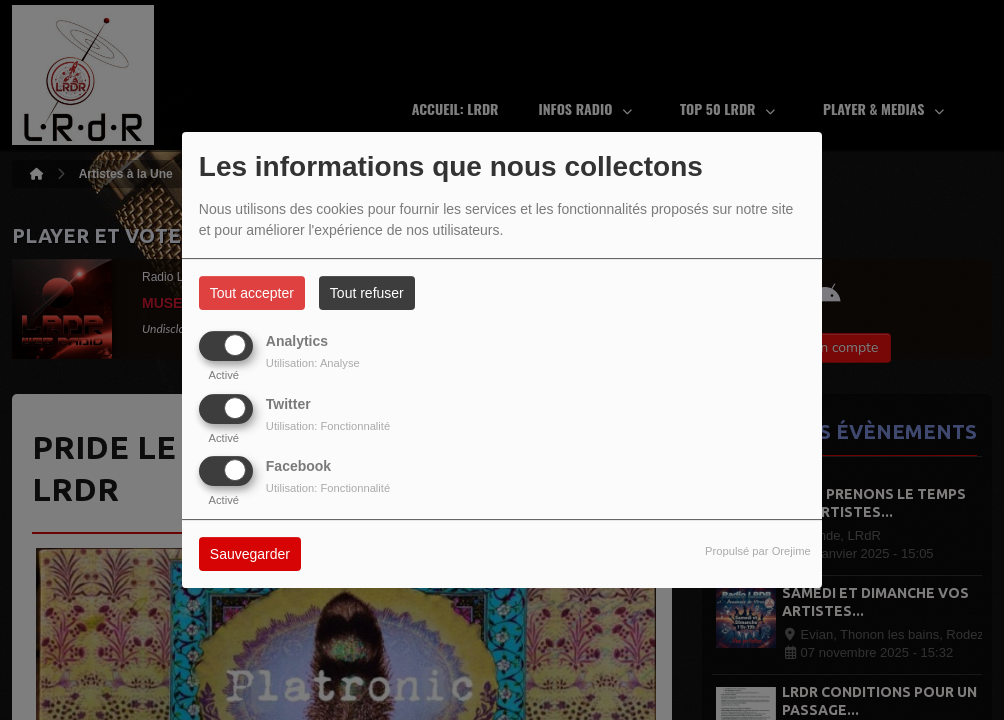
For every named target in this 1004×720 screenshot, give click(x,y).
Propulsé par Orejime (758, 551)
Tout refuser (367, 293)
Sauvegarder (250, 554)
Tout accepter (252, 293)
